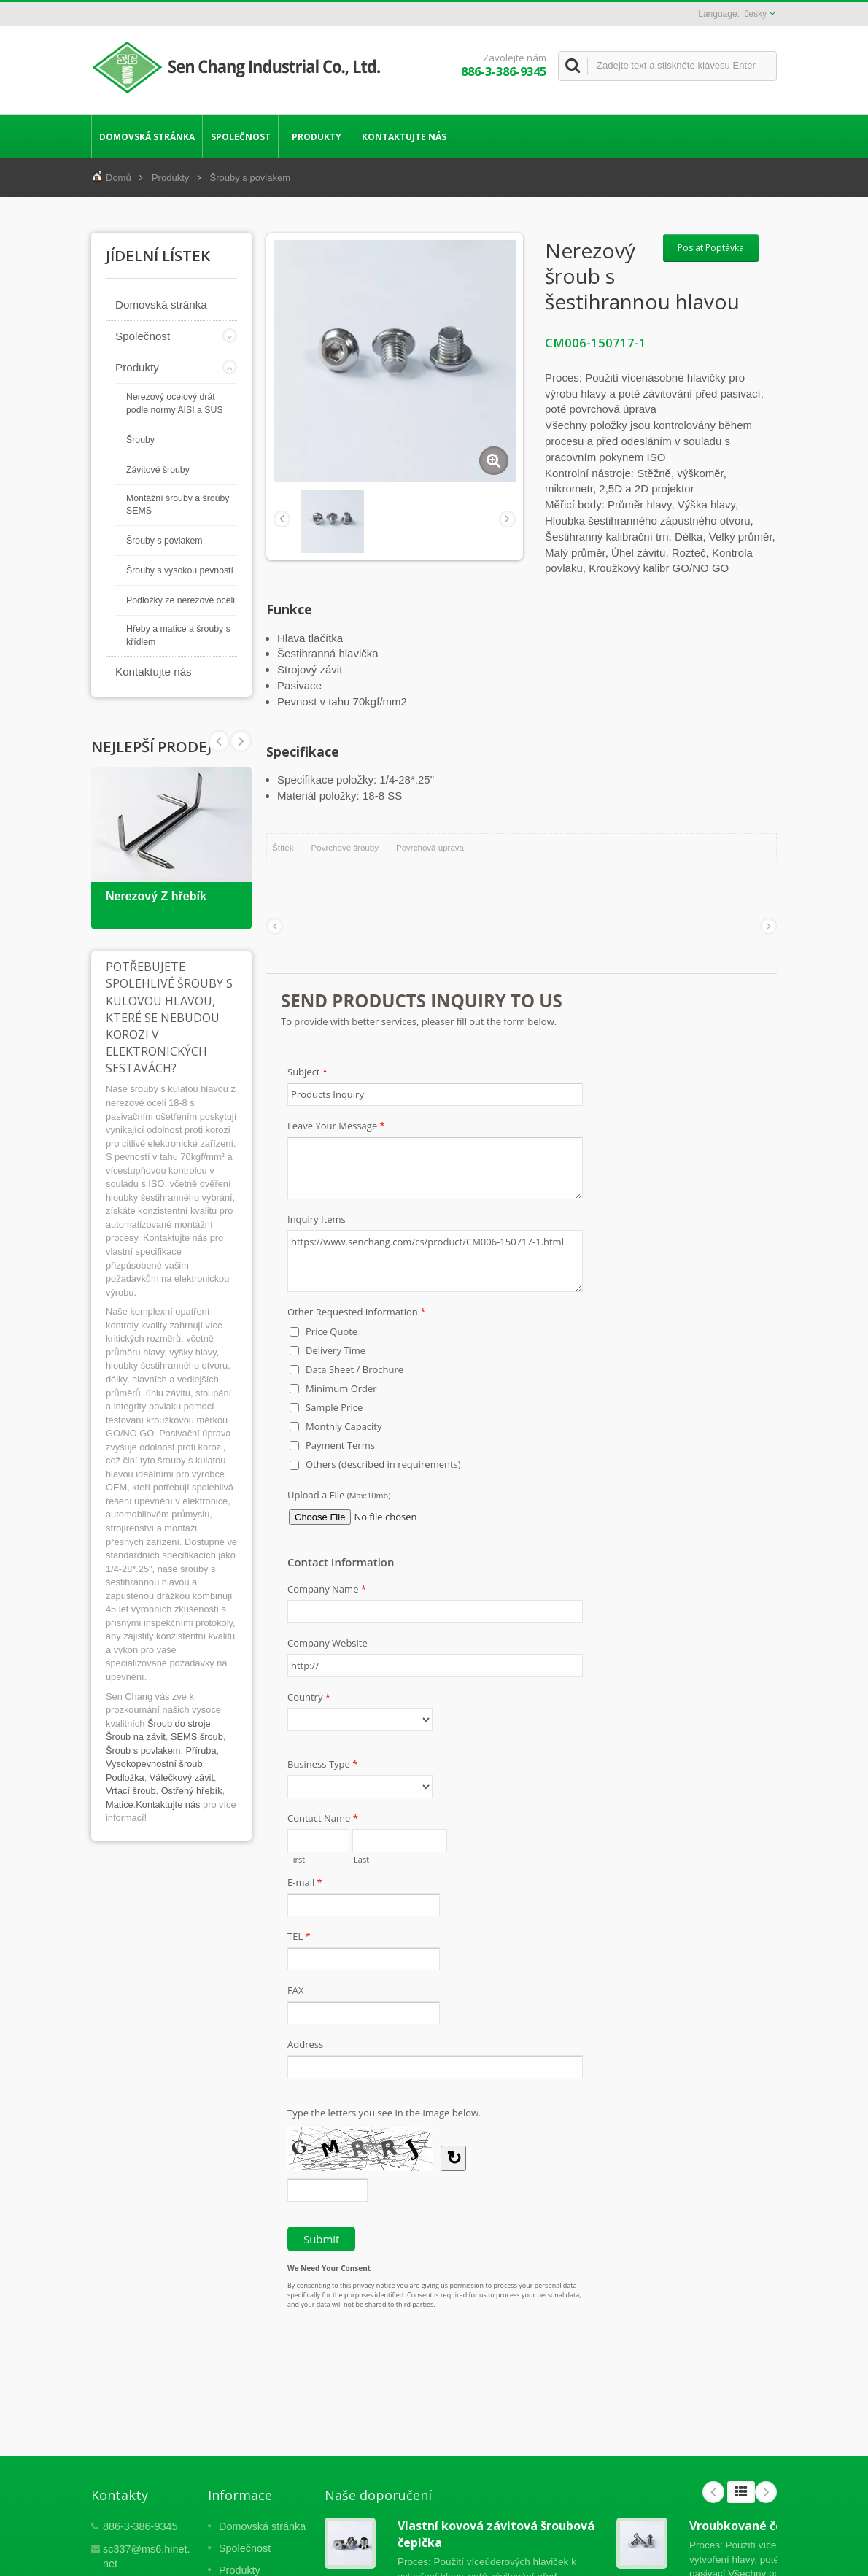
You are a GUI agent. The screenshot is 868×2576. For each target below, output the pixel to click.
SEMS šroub (197, 1736)
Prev (241, 741)
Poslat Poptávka (711, 247)
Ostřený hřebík (191, 1790)
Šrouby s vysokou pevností (179, 570)
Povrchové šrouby (345, 847)
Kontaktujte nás (404, 136)
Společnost (240, 136)
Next (219, 741)
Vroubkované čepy (743, 2526)
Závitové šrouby (158, 470)
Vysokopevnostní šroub (154, 1763)
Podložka (125, 1777)
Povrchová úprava (430, 847)
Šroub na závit (136, 1736)
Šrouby (140, 440)
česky (755, 14)
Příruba (201, 1750)
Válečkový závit (182, 1777)
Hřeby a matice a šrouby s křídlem (178, 635)
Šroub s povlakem (143, 1750)
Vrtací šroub (131, 1790)
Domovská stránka (147, 136)
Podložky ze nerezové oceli (180, 600)
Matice (119, 1804)
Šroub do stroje (179, 1723)
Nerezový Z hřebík (156, 896)
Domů (118, 177)
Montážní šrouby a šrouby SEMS (178, 505)
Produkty (316, 136)
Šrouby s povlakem (250, 177)
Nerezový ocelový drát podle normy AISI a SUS (174, 403)
